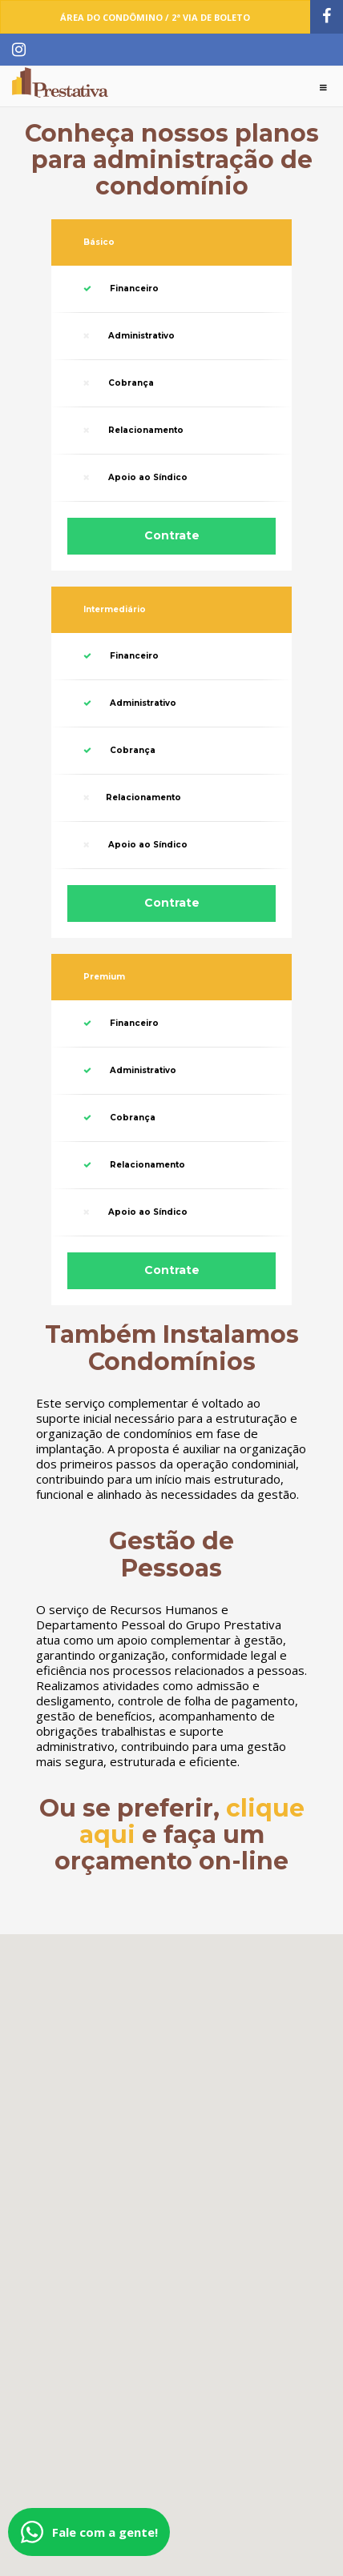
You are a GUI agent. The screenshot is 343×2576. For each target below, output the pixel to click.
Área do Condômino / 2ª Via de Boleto (155, 17)
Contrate (172, 535)
